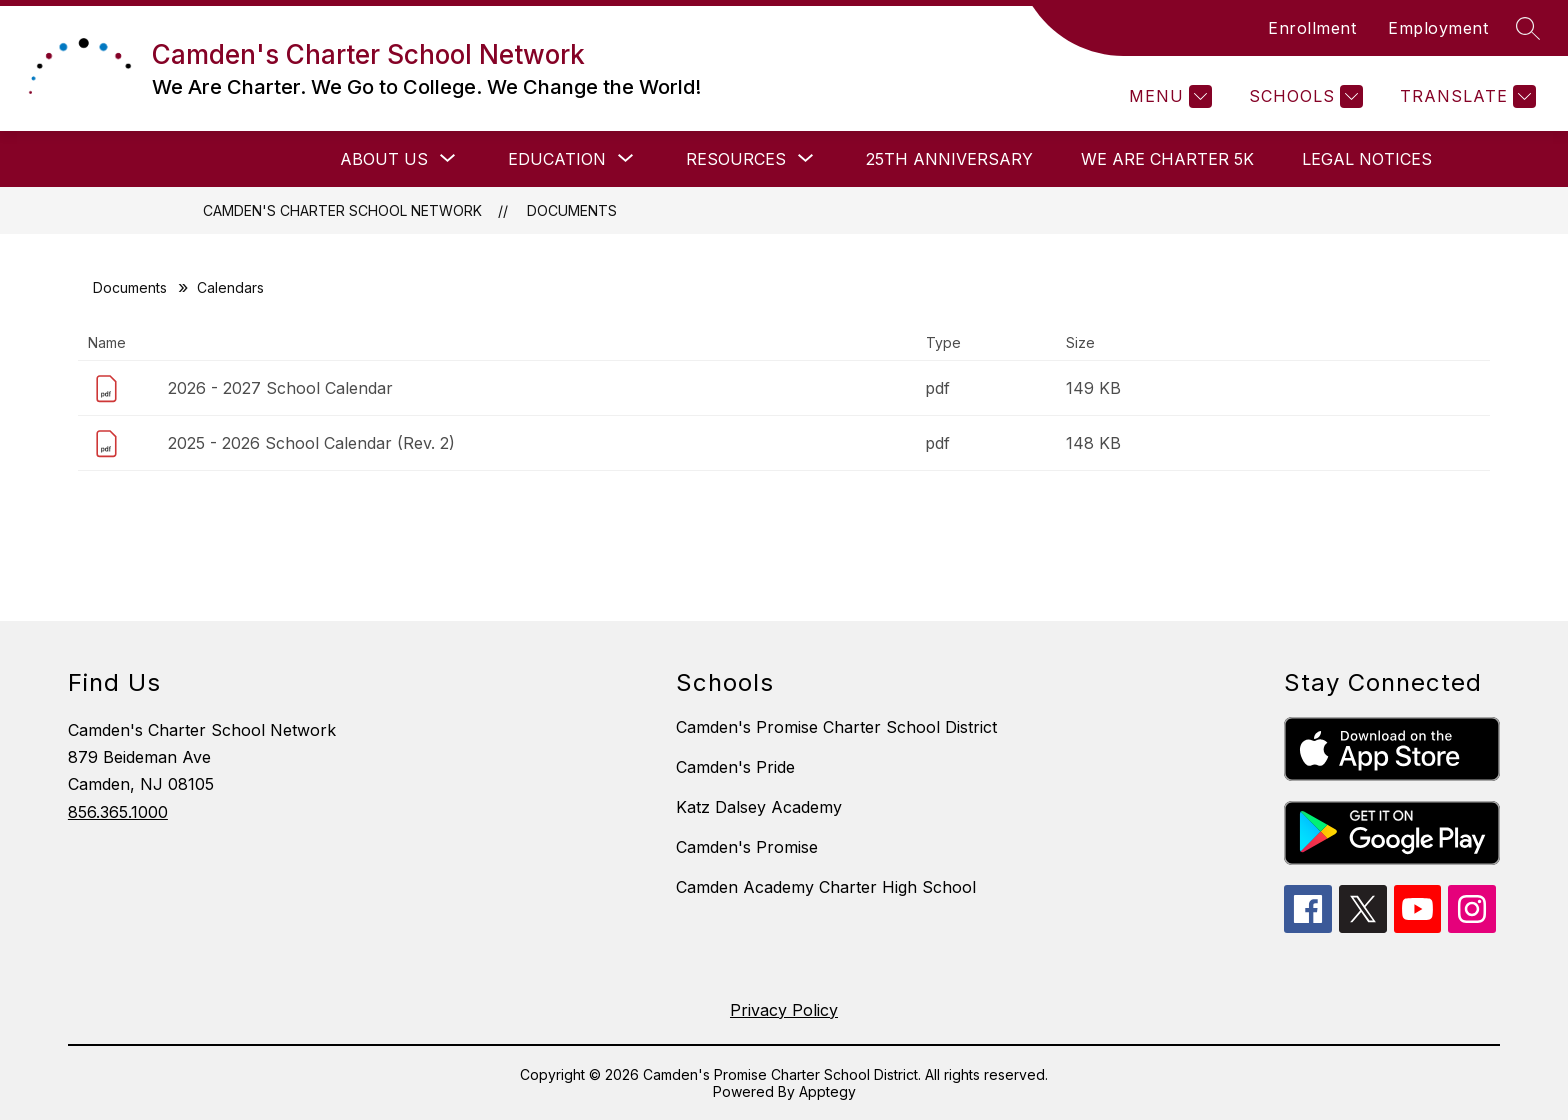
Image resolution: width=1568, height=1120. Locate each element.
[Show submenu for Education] (557, 159)
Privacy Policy (784, 1010)
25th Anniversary (949, 159)
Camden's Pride (735, 767)
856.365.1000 (118, 812)
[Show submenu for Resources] (736, 159)
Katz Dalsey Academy (759, 807)
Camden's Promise (747, 847)
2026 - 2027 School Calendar (280, 388)
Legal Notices (1367, 159)
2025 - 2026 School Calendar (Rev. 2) (311, 443)
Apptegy (827, 1091)
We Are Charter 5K (1167, 159)
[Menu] (1168, 96)
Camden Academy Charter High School (826, 887)
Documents (572, 210)
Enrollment (1312, 28)
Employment (1438, 28)
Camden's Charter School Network (342, 210)
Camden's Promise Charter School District (836, 727)
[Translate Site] (1465, 96)
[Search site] (1528, 28)
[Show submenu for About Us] (384, 159)
